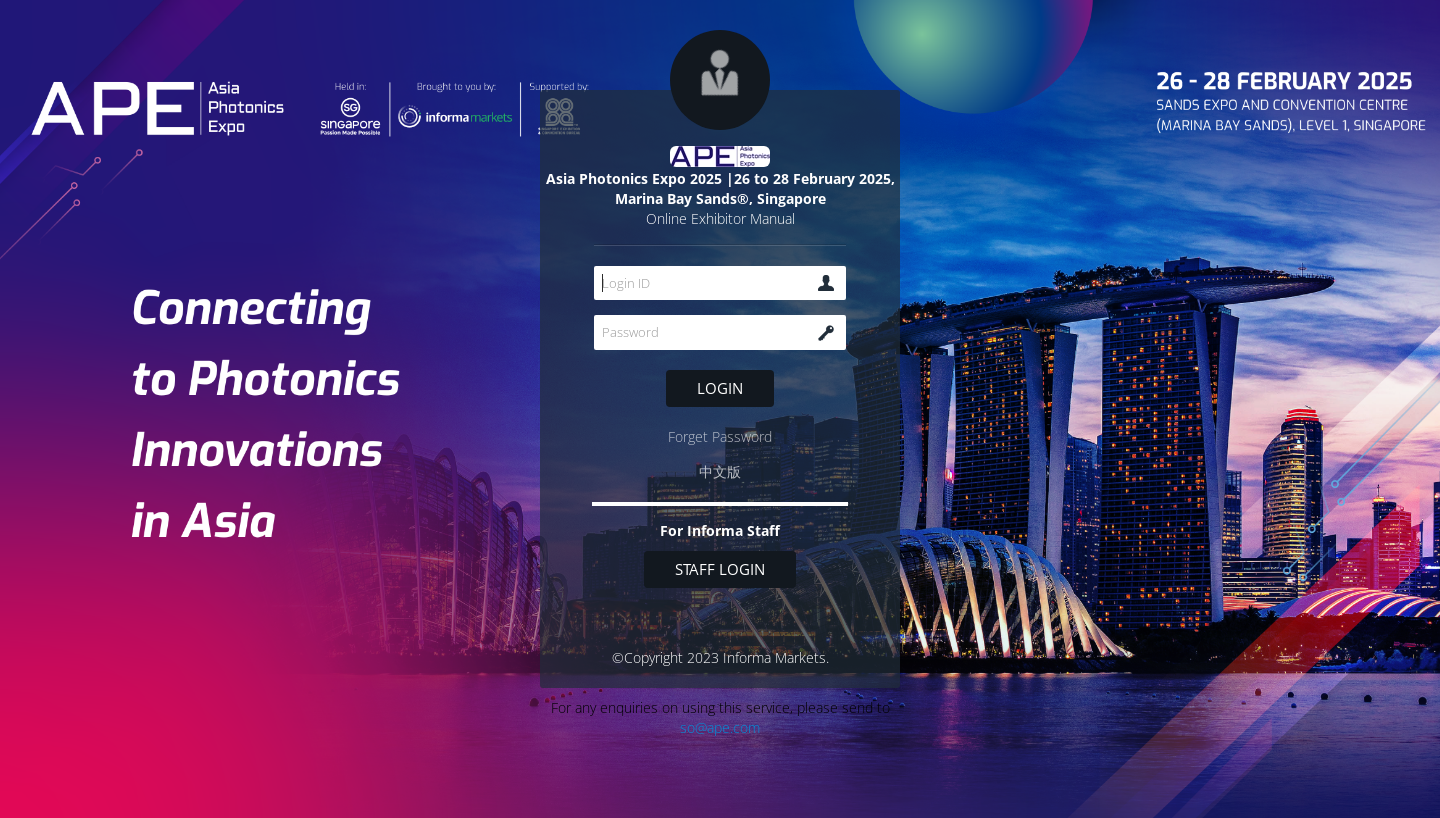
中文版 (720, 471)
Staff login (720, 569)
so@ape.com (720, 727)
